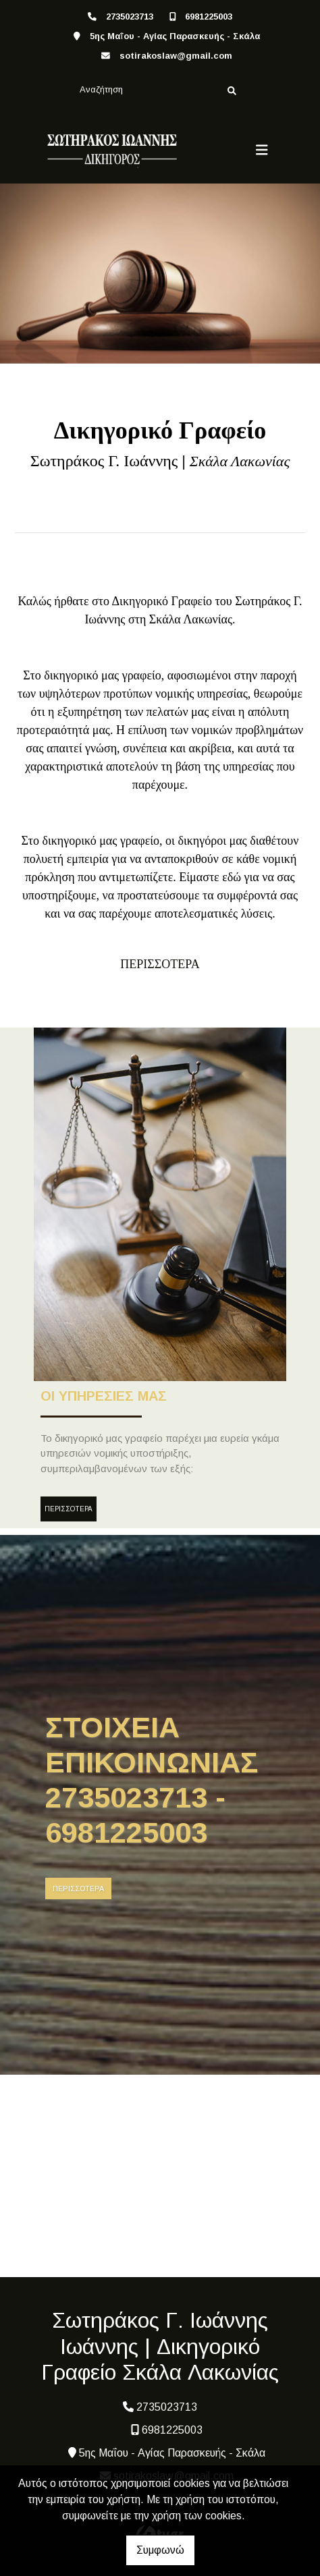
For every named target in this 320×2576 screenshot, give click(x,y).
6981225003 (208, 16)
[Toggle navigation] (262, 150)
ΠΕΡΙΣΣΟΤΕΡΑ (68, 1509)
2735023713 (129, 16)
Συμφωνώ (160, 2550)
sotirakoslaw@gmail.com (175, 56)
